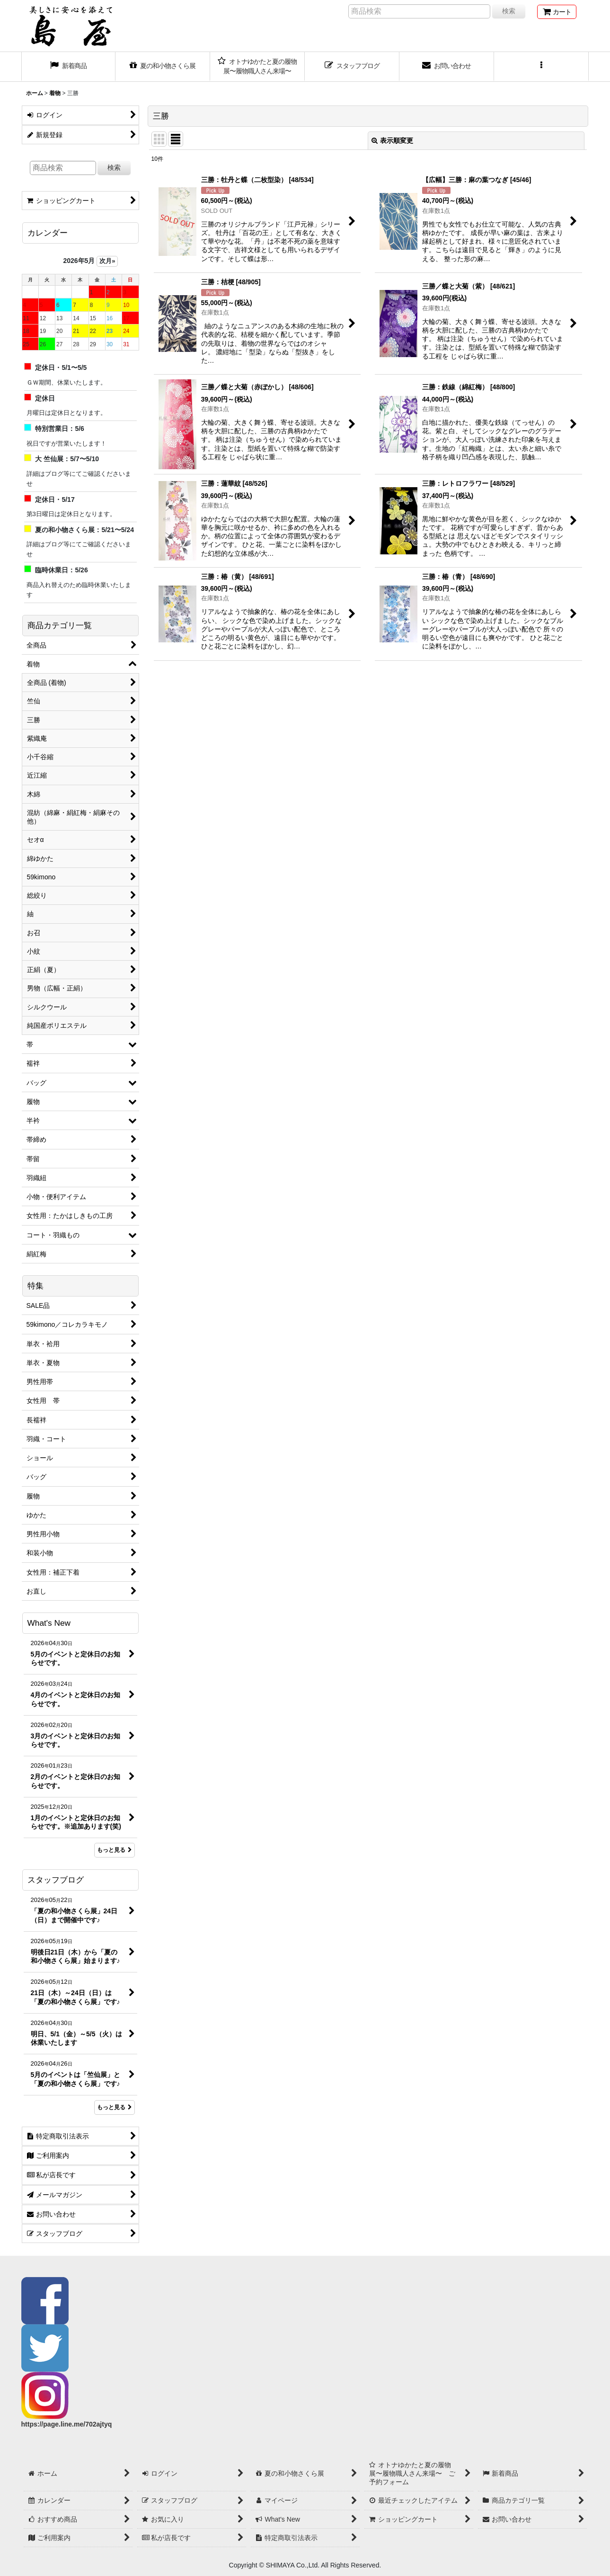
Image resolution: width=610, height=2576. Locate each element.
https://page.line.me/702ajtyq (66, 2424)
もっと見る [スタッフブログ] (114, 2107)
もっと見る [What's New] (114, 1850)
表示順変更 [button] (392, 140)
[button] (541, 66)
